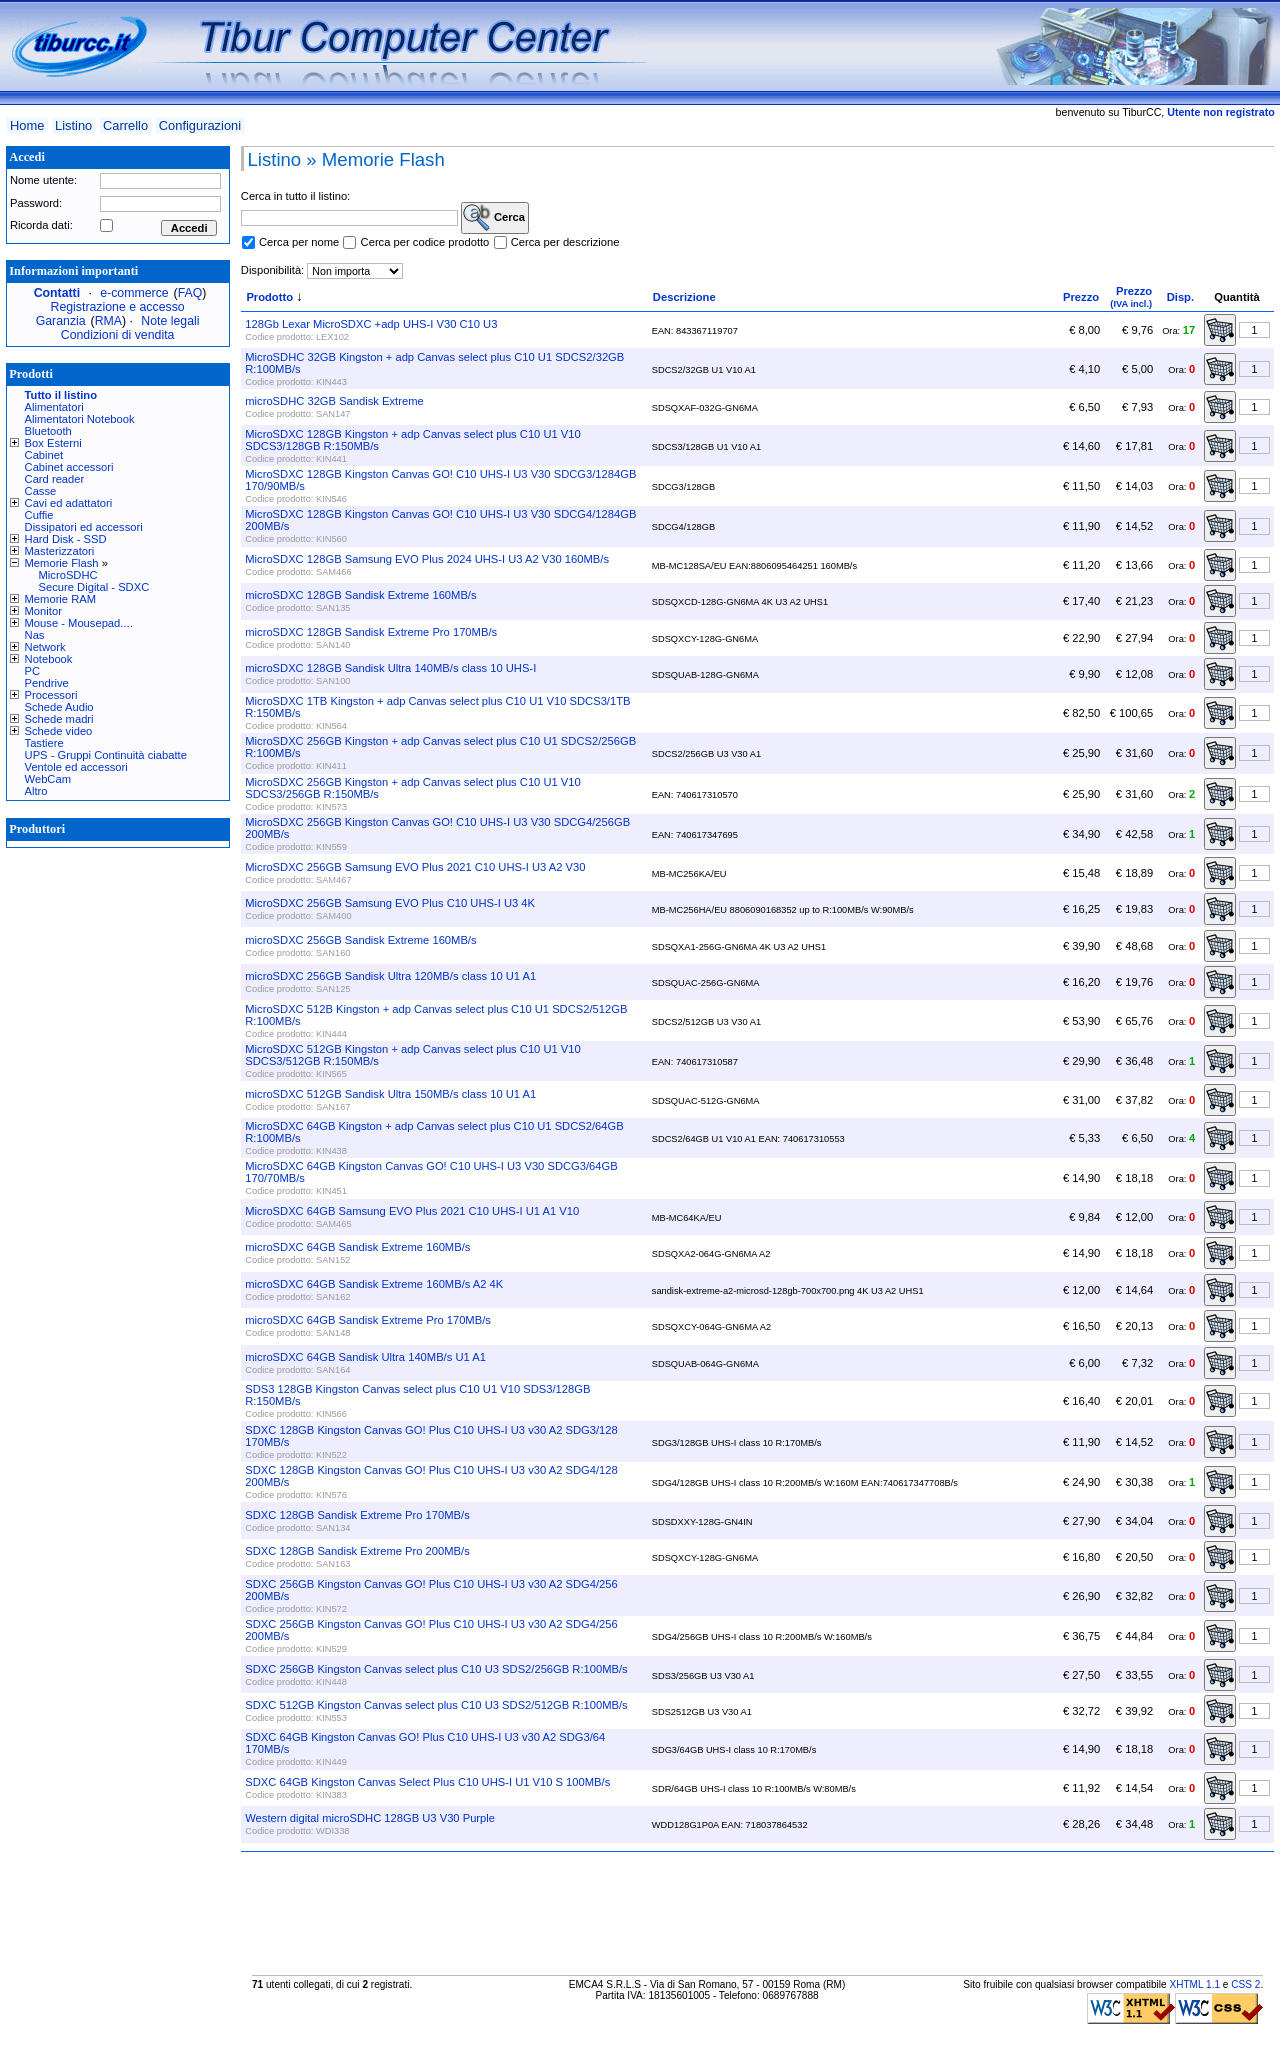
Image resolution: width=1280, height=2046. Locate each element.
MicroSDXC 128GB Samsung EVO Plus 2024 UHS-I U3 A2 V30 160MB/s (427, 559)
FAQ (190, 293)
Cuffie (39, 515)
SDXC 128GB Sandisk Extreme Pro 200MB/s (357, 1551)
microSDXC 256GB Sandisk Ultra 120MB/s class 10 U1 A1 (390, 976)
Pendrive (47, 683)
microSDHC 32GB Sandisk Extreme (334, 401)
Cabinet (44, 455)
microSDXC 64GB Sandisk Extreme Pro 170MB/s (368, 1320)
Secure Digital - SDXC (94, 587)
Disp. (1180, 297)
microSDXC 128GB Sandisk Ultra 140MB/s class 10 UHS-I (390, 668)
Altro (36, 791)
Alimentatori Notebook (80, 419)
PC (33, 671)
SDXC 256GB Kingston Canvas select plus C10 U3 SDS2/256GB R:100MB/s (436, 1669)
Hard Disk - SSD (66, 539)
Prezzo (1081, 297)
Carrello (125, 125)
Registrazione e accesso (118, 307)
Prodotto (269, 297)
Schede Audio (59, 707)
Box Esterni (53, 443)
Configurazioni (200, 125)
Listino (73, 125)
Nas (35, 635)
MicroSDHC (68, 575)
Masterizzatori (60, 551)
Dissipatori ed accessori (84, 527)
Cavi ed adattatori (69, 503)
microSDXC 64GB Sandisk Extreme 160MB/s (357, 1247)
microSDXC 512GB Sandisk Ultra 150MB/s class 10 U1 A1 (390, 1094)
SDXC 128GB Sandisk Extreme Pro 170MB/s (357, 1515)
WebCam (48, 779)
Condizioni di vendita (118, 335)
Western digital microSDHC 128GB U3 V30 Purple (370, 1818)
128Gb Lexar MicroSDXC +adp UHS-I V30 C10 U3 (371, 324)
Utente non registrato (1220, 112)
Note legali (170, 321)
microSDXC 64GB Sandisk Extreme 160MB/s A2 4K (374, 1284)
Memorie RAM (60, 599)
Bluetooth (48, 431)
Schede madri (59, 719)
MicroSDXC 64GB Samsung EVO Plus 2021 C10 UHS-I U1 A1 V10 (412, 1211)
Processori (51, 695)
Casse (41, 491)
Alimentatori (54, 407)
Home (27, 125)
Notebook (49, 659)
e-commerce (134, 293)
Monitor (43, 611)
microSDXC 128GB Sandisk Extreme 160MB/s (360, 595)
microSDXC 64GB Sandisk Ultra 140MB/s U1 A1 (365, 1357)
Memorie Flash (62, 563)
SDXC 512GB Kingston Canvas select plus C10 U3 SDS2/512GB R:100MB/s (436, 1705)
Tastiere (44, 743)
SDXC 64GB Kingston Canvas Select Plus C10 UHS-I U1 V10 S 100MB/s (427, 1782)
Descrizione (684, 297)
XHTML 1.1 (1194, 1984)
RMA (108, 321)
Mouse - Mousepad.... (79, 623)
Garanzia (61, 321)
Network (45, 647)
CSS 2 (1245, 1984)
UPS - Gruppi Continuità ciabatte (106, 755)
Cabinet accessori (69, 467)
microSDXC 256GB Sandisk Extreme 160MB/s (360, 940)
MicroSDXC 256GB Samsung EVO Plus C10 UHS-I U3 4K (390, 903)
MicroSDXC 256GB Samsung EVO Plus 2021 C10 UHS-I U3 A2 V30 (415, 867)
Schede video (59, 731)
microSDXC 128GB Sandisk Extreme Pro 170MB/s (371, 632)
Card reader (55, 479)
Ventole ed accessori (76, 767)
